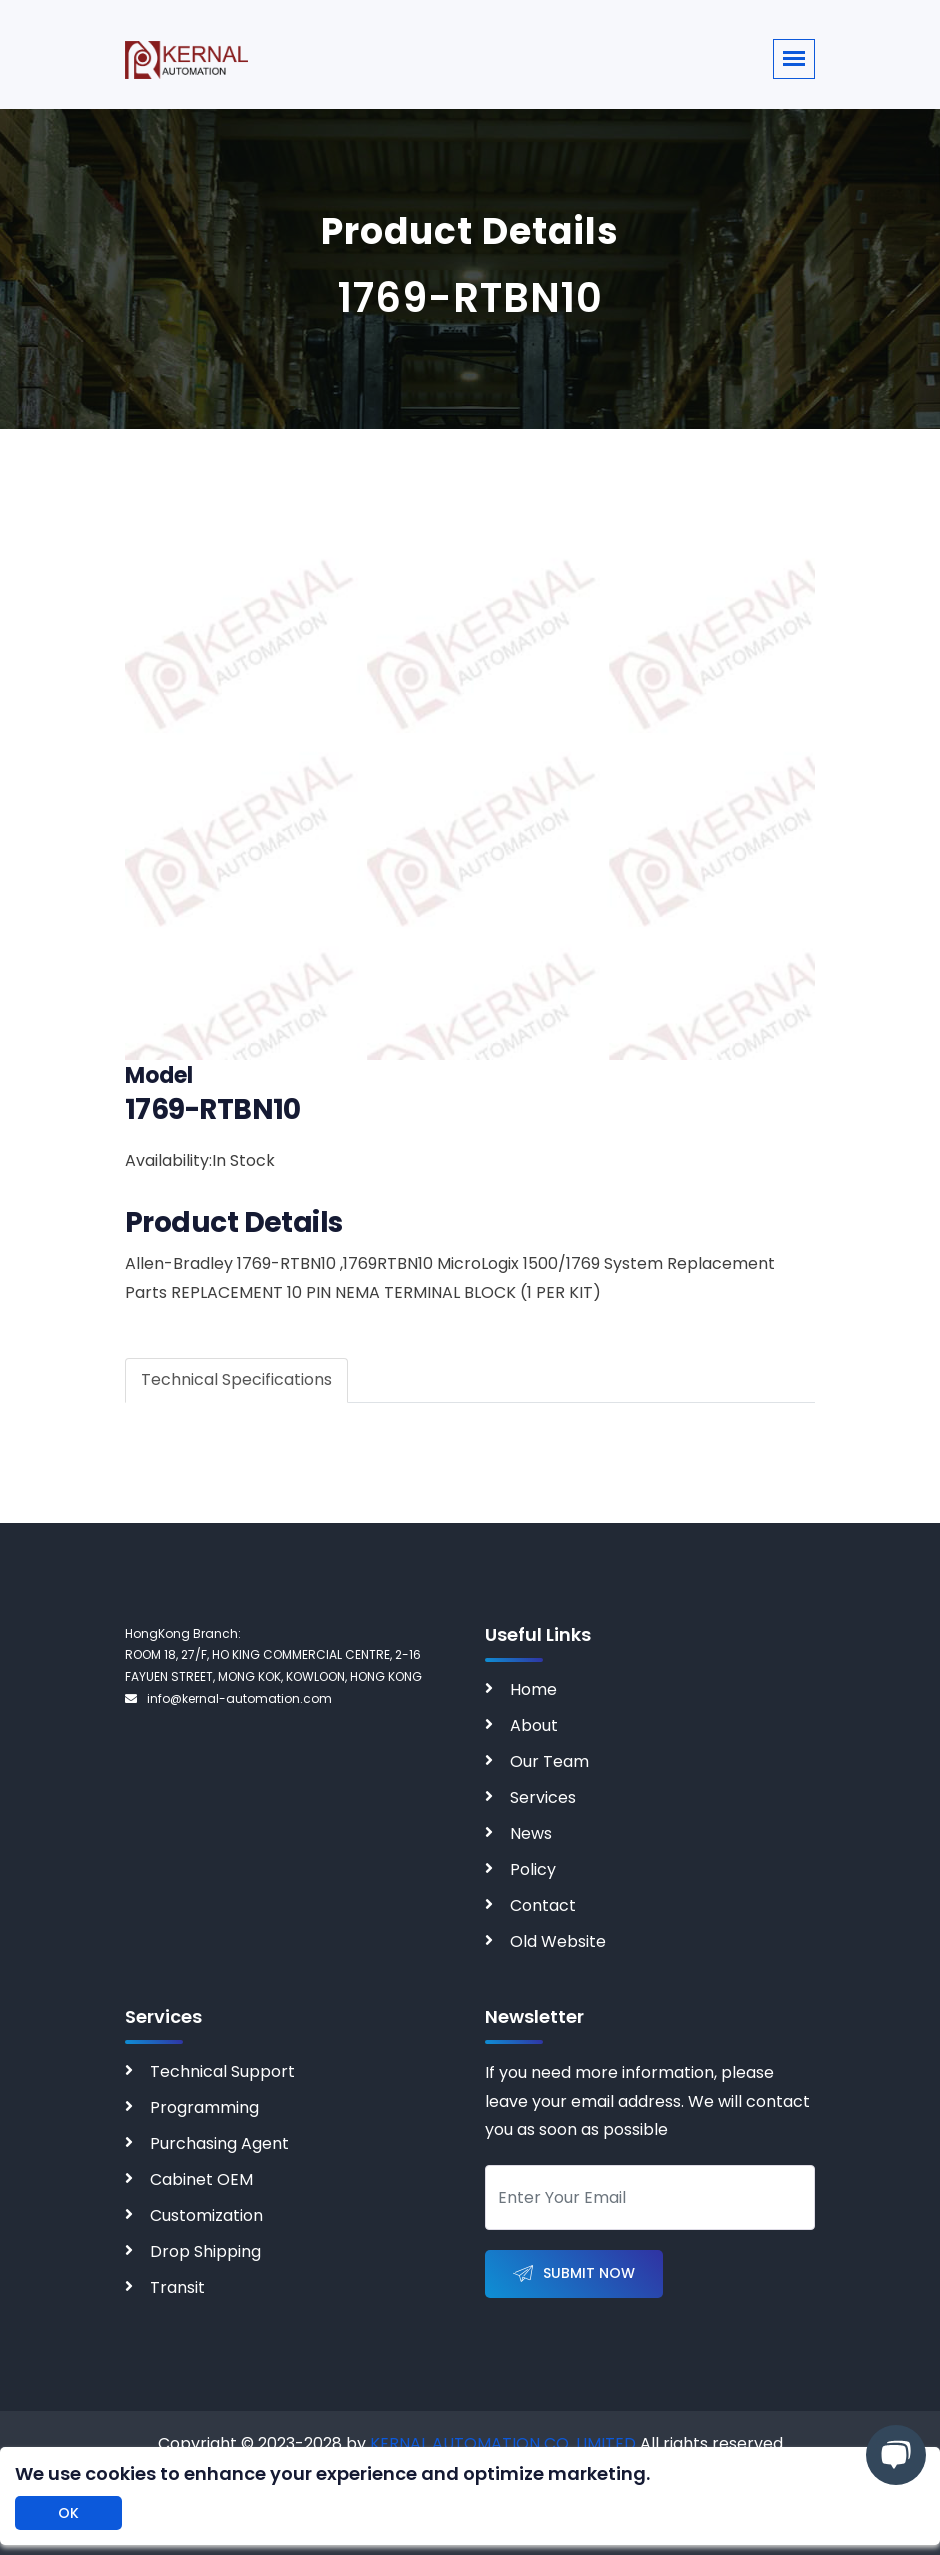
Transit (177, 2287)
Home (533, 1689)
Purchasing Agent (219, 2143)
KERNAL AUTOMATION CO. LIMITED (503, 2443)
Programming (204, 2107)
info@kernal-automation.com (228, 1698)
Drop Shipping (205, 2251)
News (531, 1833)
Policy (533, 1869)
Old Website (558, 1941)
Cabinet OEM (201, 2179)
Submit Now (574, 2274)
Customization (206, 2215)
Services (543, 1797)
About (534, 1725)
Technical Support (222, 2071)
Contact (543, 1905)
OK (68, 2513)
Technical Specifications (236, 1379)
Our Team (549, 1761)
